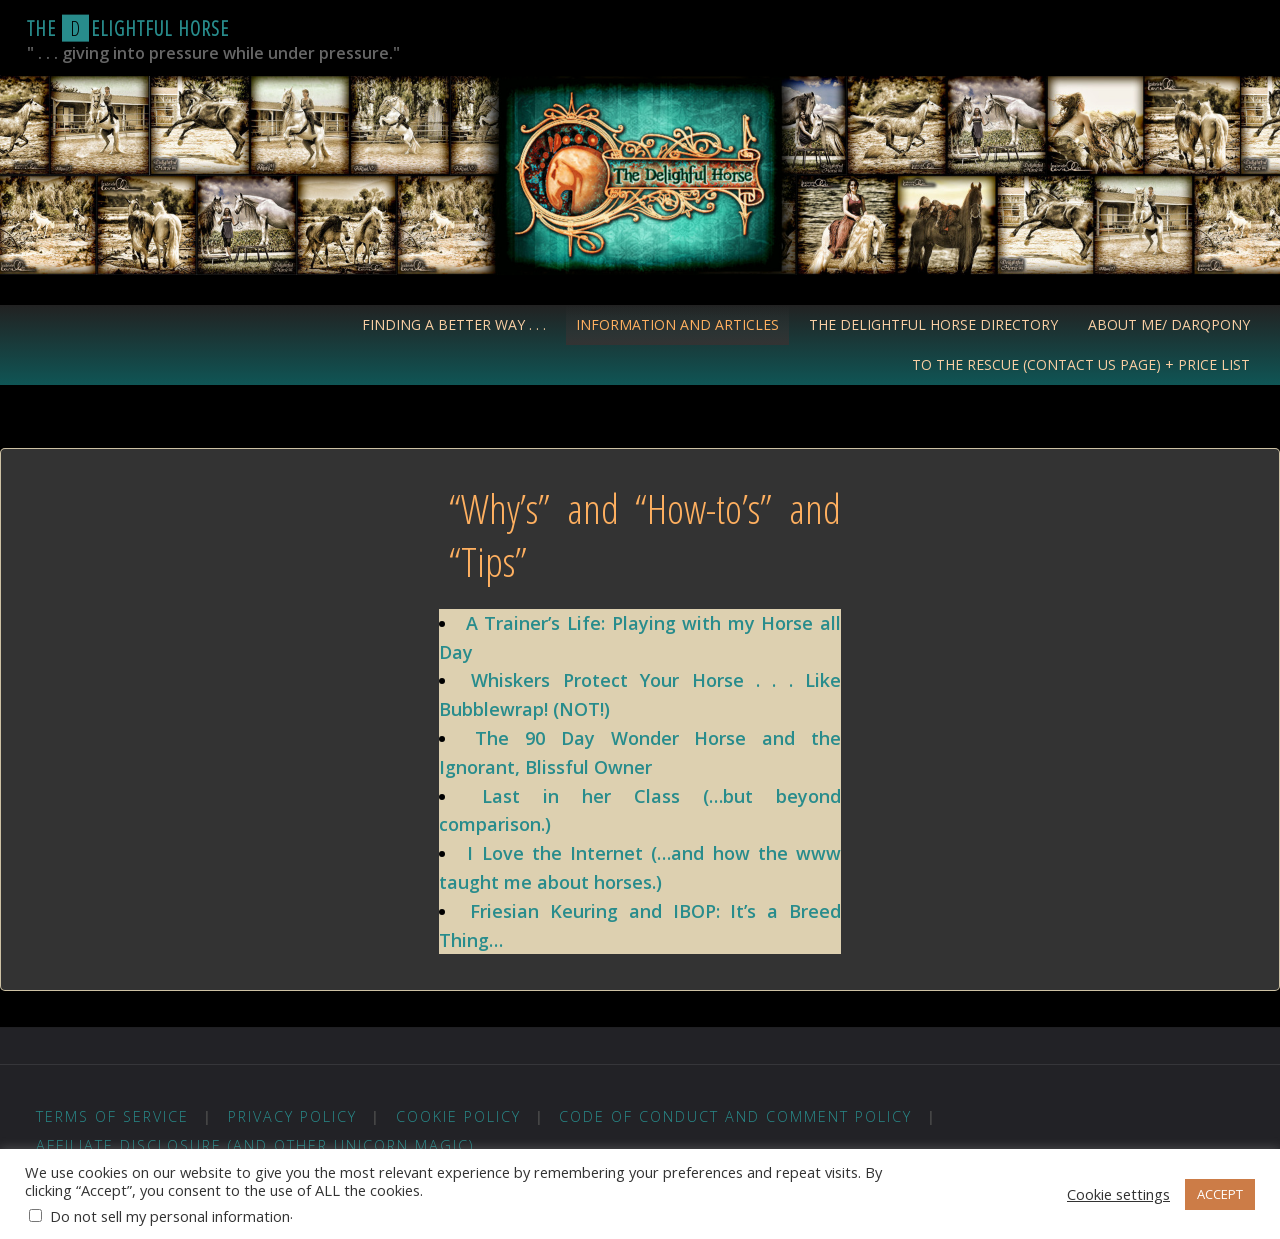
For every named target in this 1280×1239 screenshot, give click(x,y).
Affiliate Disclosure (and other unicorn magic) (255, 1145)
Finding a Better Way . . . (454, 324)
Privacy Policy (292, 1116)
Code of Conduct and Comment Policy (735, 1116)
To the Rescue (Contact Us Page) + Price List (1081, 364)
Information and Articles (677, 324)
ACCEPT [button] (1220, 1194)
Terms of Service (112, 1116)
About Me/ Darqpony (1169, 324)
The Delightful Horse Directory (933, 324)
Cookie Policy (458, 1116)
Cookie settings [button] (1118, 1194)
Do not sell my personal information (170, 1216)
